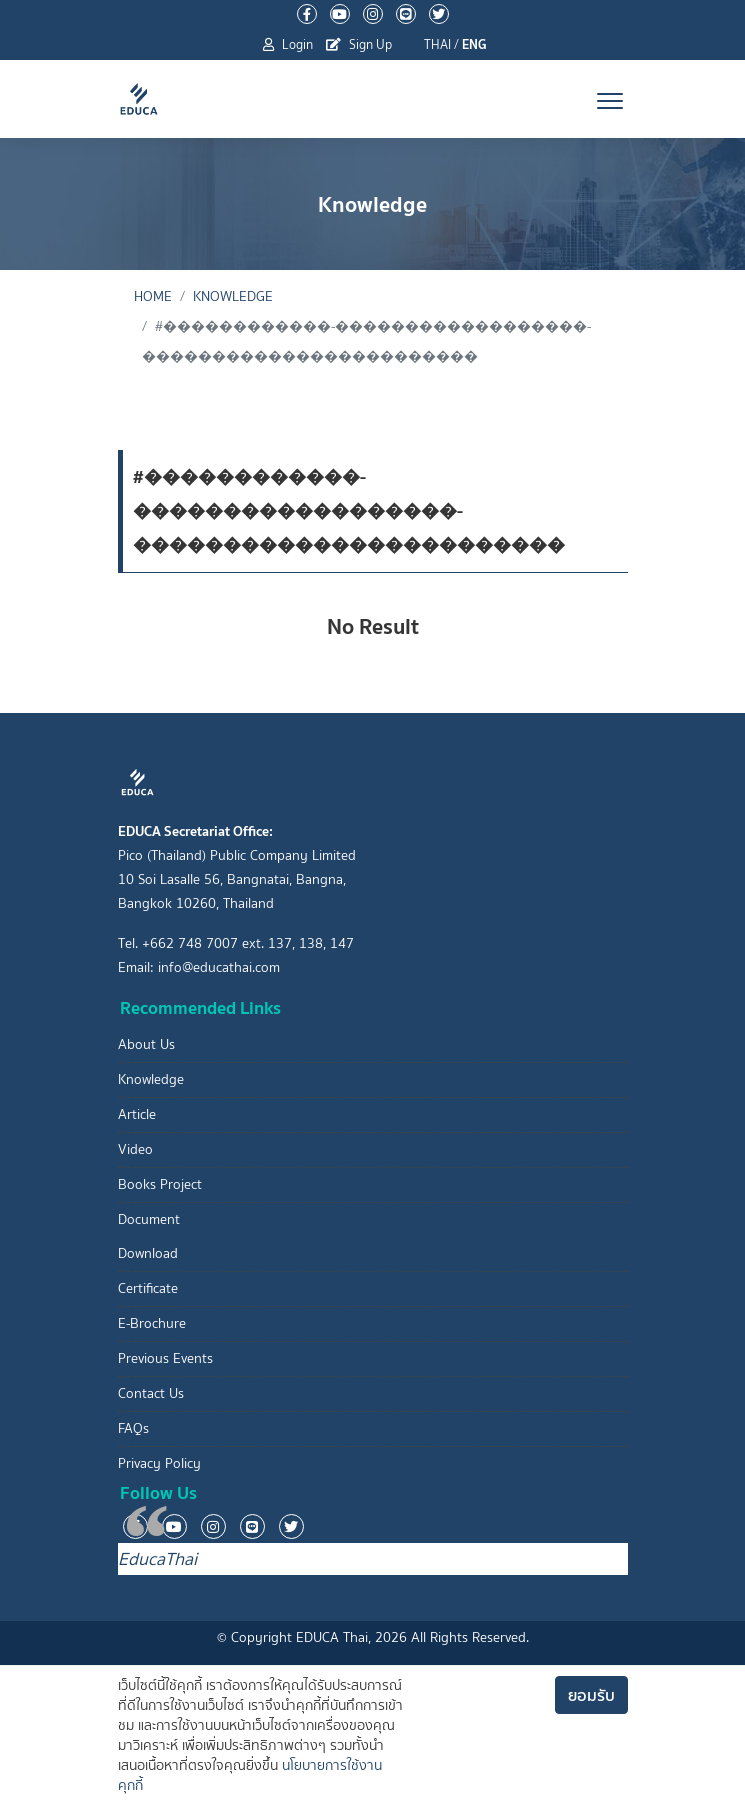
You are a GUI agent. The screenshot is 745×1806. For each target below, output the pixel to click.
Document (149, 1219)
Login (288, 44)
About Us (146, 1044)
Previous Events (165, 1358)
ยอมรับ (591, 1695)
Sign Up (359, 44)
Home (153, 296)
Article (137, 1114)
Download (148, 1253)
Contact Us (151, 1393)
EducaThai (157, 1559)
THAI (437, 44)
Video (135, 1149)
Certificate (148, 1288)
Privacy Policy (159, 1463)
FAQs (133, 1428)
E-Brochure (152, 1323)
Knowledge (233, 296)
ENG (474, 44)
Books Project (160, 1184)
